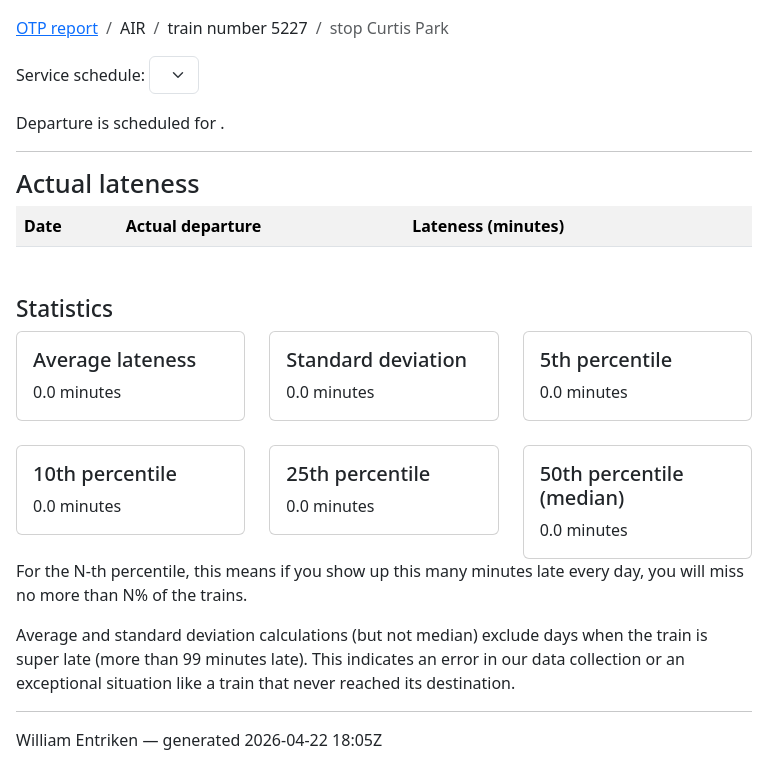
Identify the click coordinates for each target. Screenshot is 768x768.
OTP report (57, 28)
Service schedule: (80, 75)
